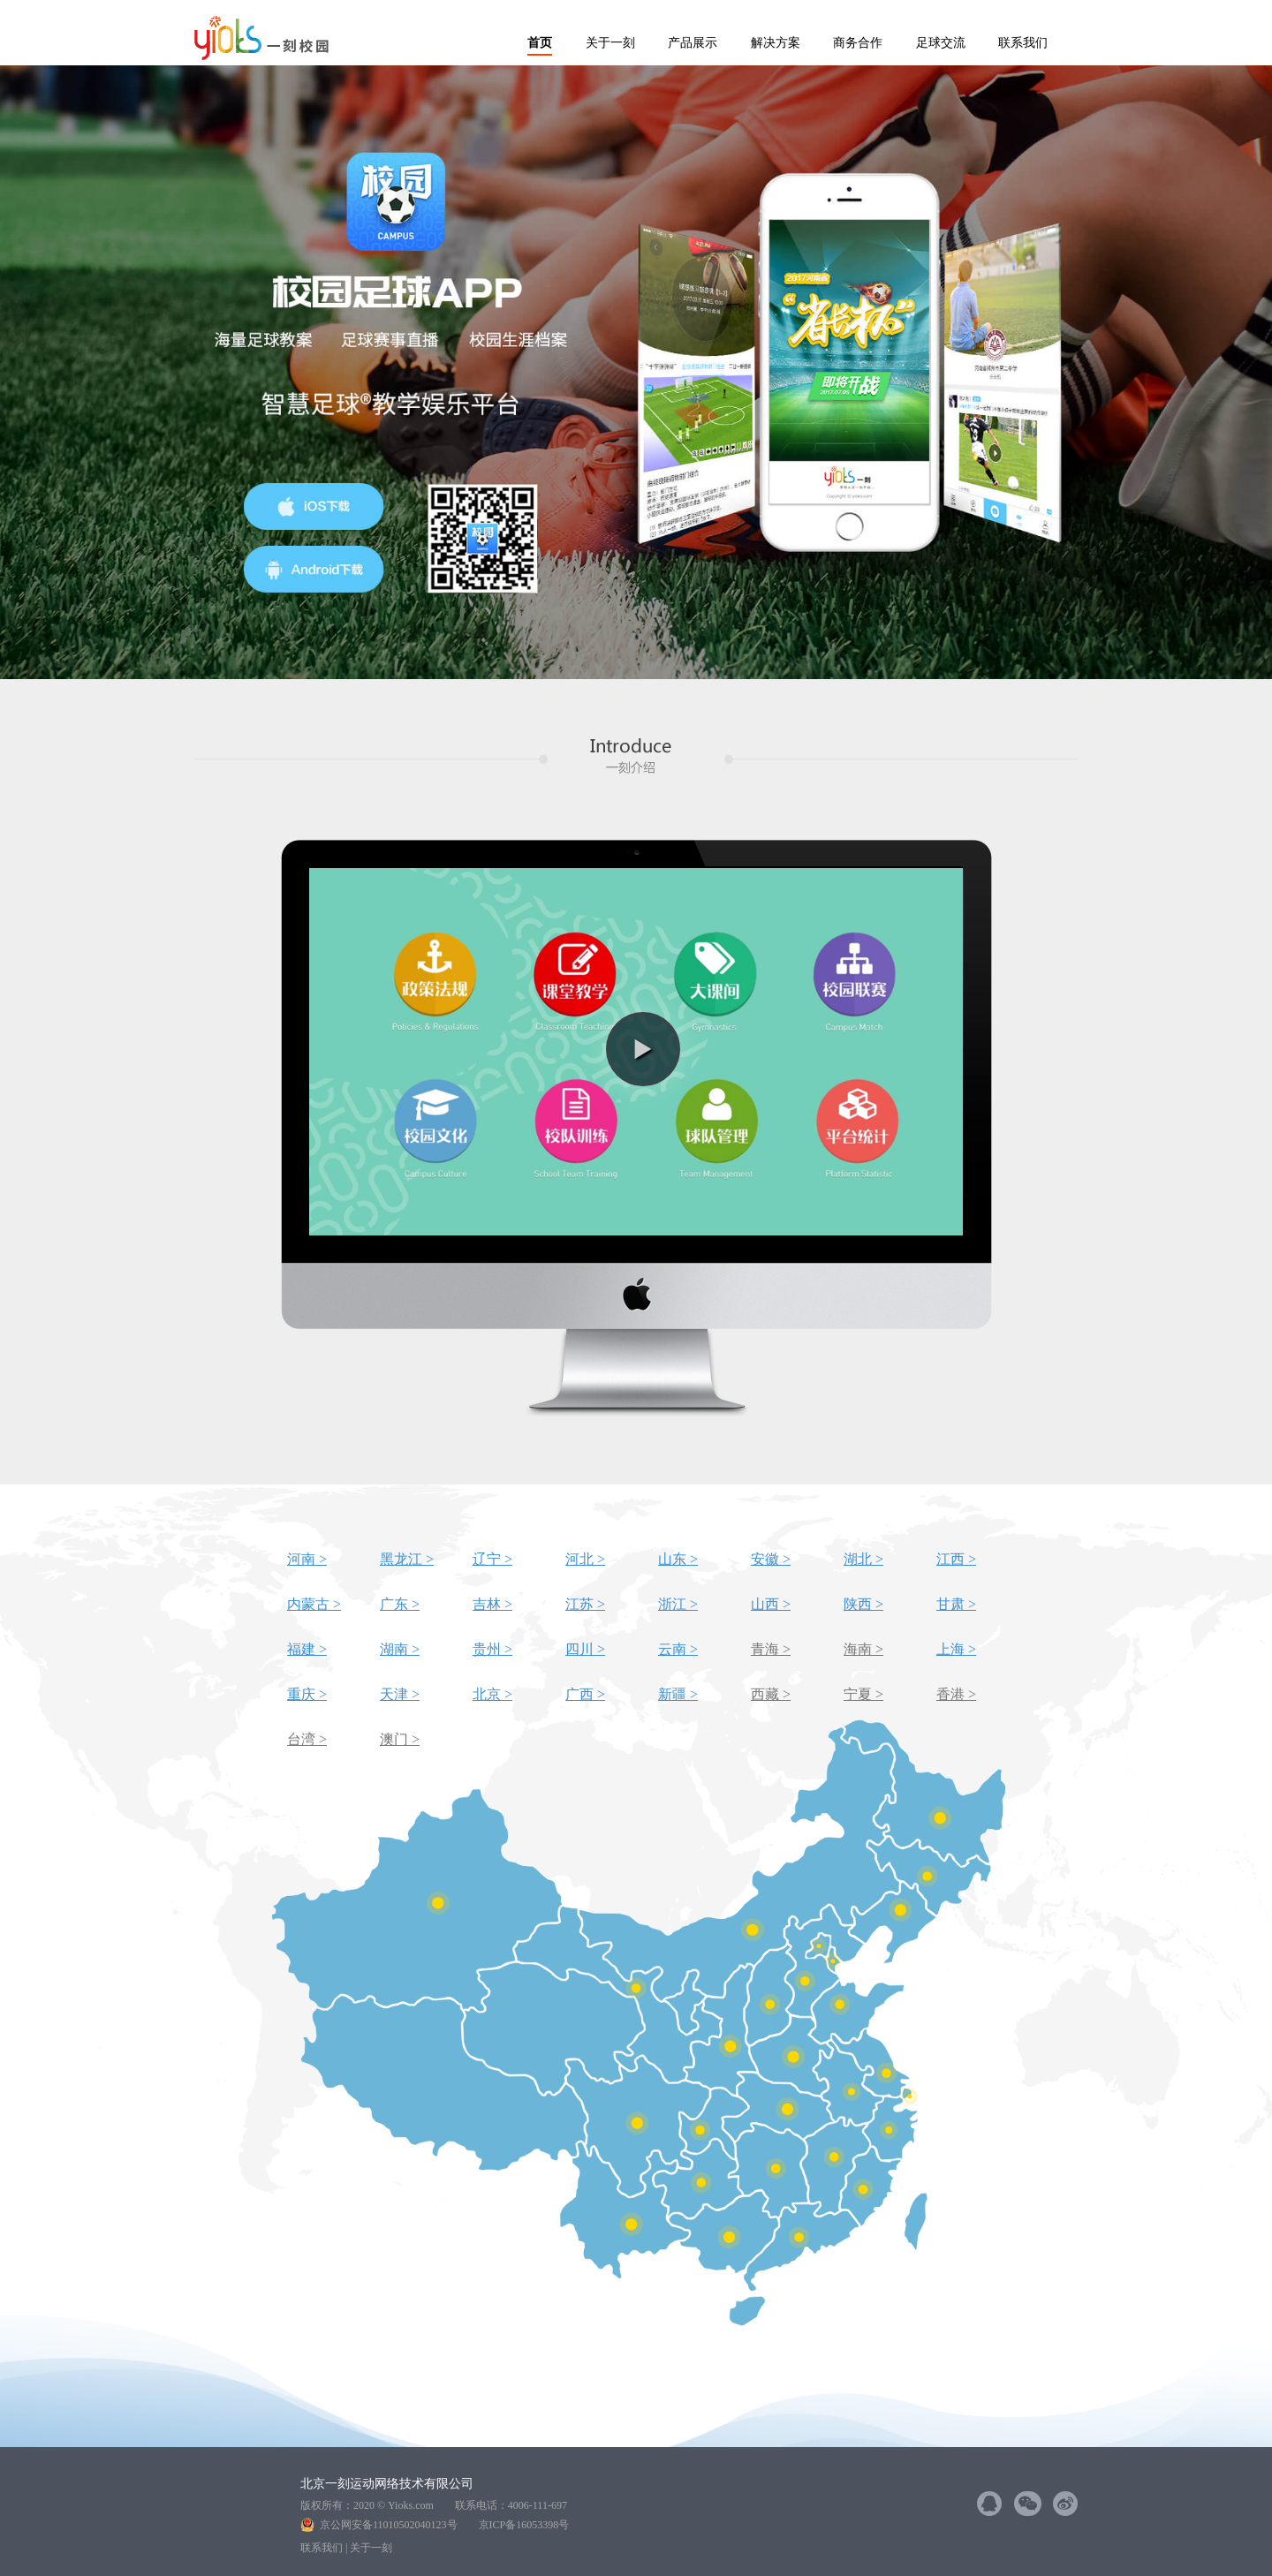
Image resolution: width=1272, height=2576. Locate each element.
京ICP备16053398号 (524, 2525)
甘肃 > (956, 1604)
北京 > (492, 1694)
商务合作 (857, 42)
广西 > (585, 1694)
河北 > (585, 1559)
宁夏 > (863, 1694)
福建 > (307, 1649)
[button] (643, 1049)
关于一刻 (610, 42)
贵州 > (492, 1649)
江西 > (956, 1559)
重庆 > (307, 1694)
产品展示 (692, 42)
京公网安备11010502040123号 (394, 2525)
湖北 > (863, 1559)
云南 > (678, 1649)
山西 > (771, 1604)
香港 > (956, 1694)
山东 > (678, 1559)
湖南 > (400, 1649)
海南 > (863, 1649)
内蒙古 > (314, 1604)
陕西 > (863, 1604)
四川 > (585, 1649)
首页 (539, 42)
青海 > (771, 1649)
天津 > (400, 1694)
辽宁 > (492, 1559)
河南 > (307, 1559)
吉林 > (492, 1604)
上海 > (956, 1649)
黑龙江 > (407, 1559)
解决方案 (775, 42)
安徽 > (771, 1559)
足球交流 (940, 42)
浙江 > (678, 1604)
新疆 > (678, 1694)
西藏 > (771, 1694)
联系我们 (1023, 42)
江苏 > (585, 1604)
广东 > (400, 1604)
